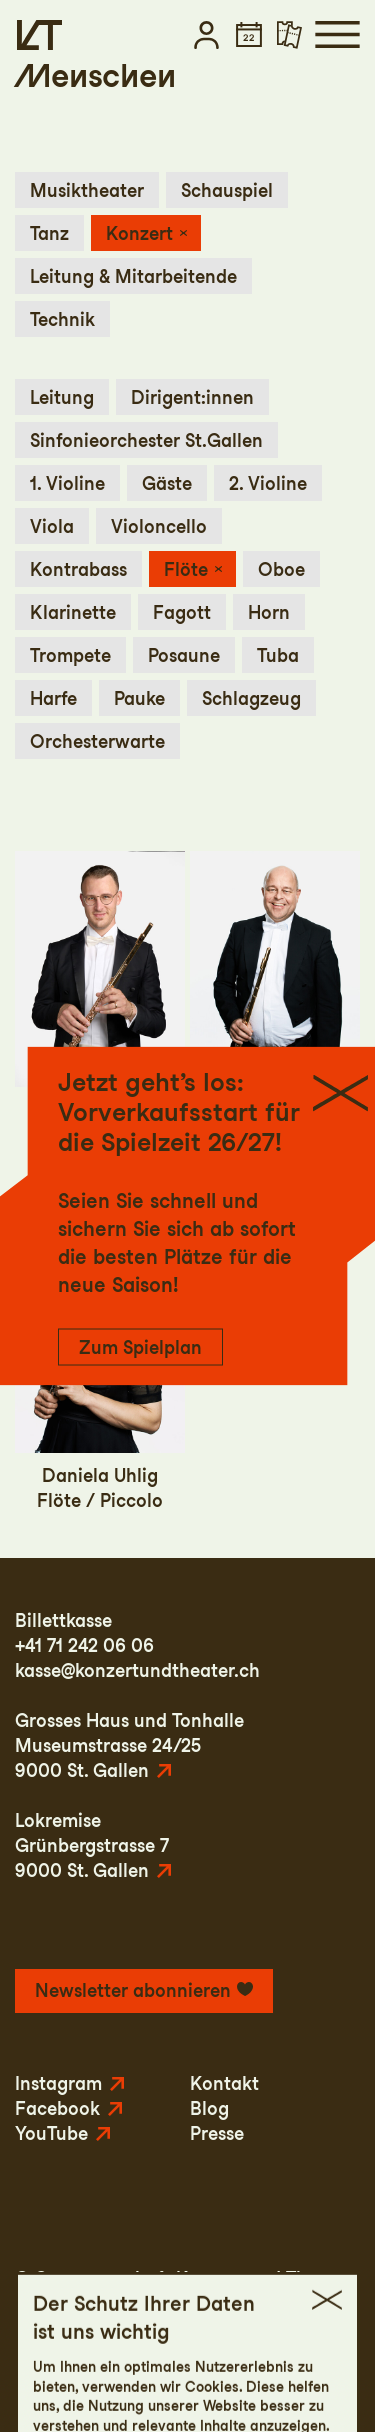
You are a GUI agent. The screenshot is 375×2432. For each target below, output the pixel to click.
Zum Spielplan (140, 1347)
